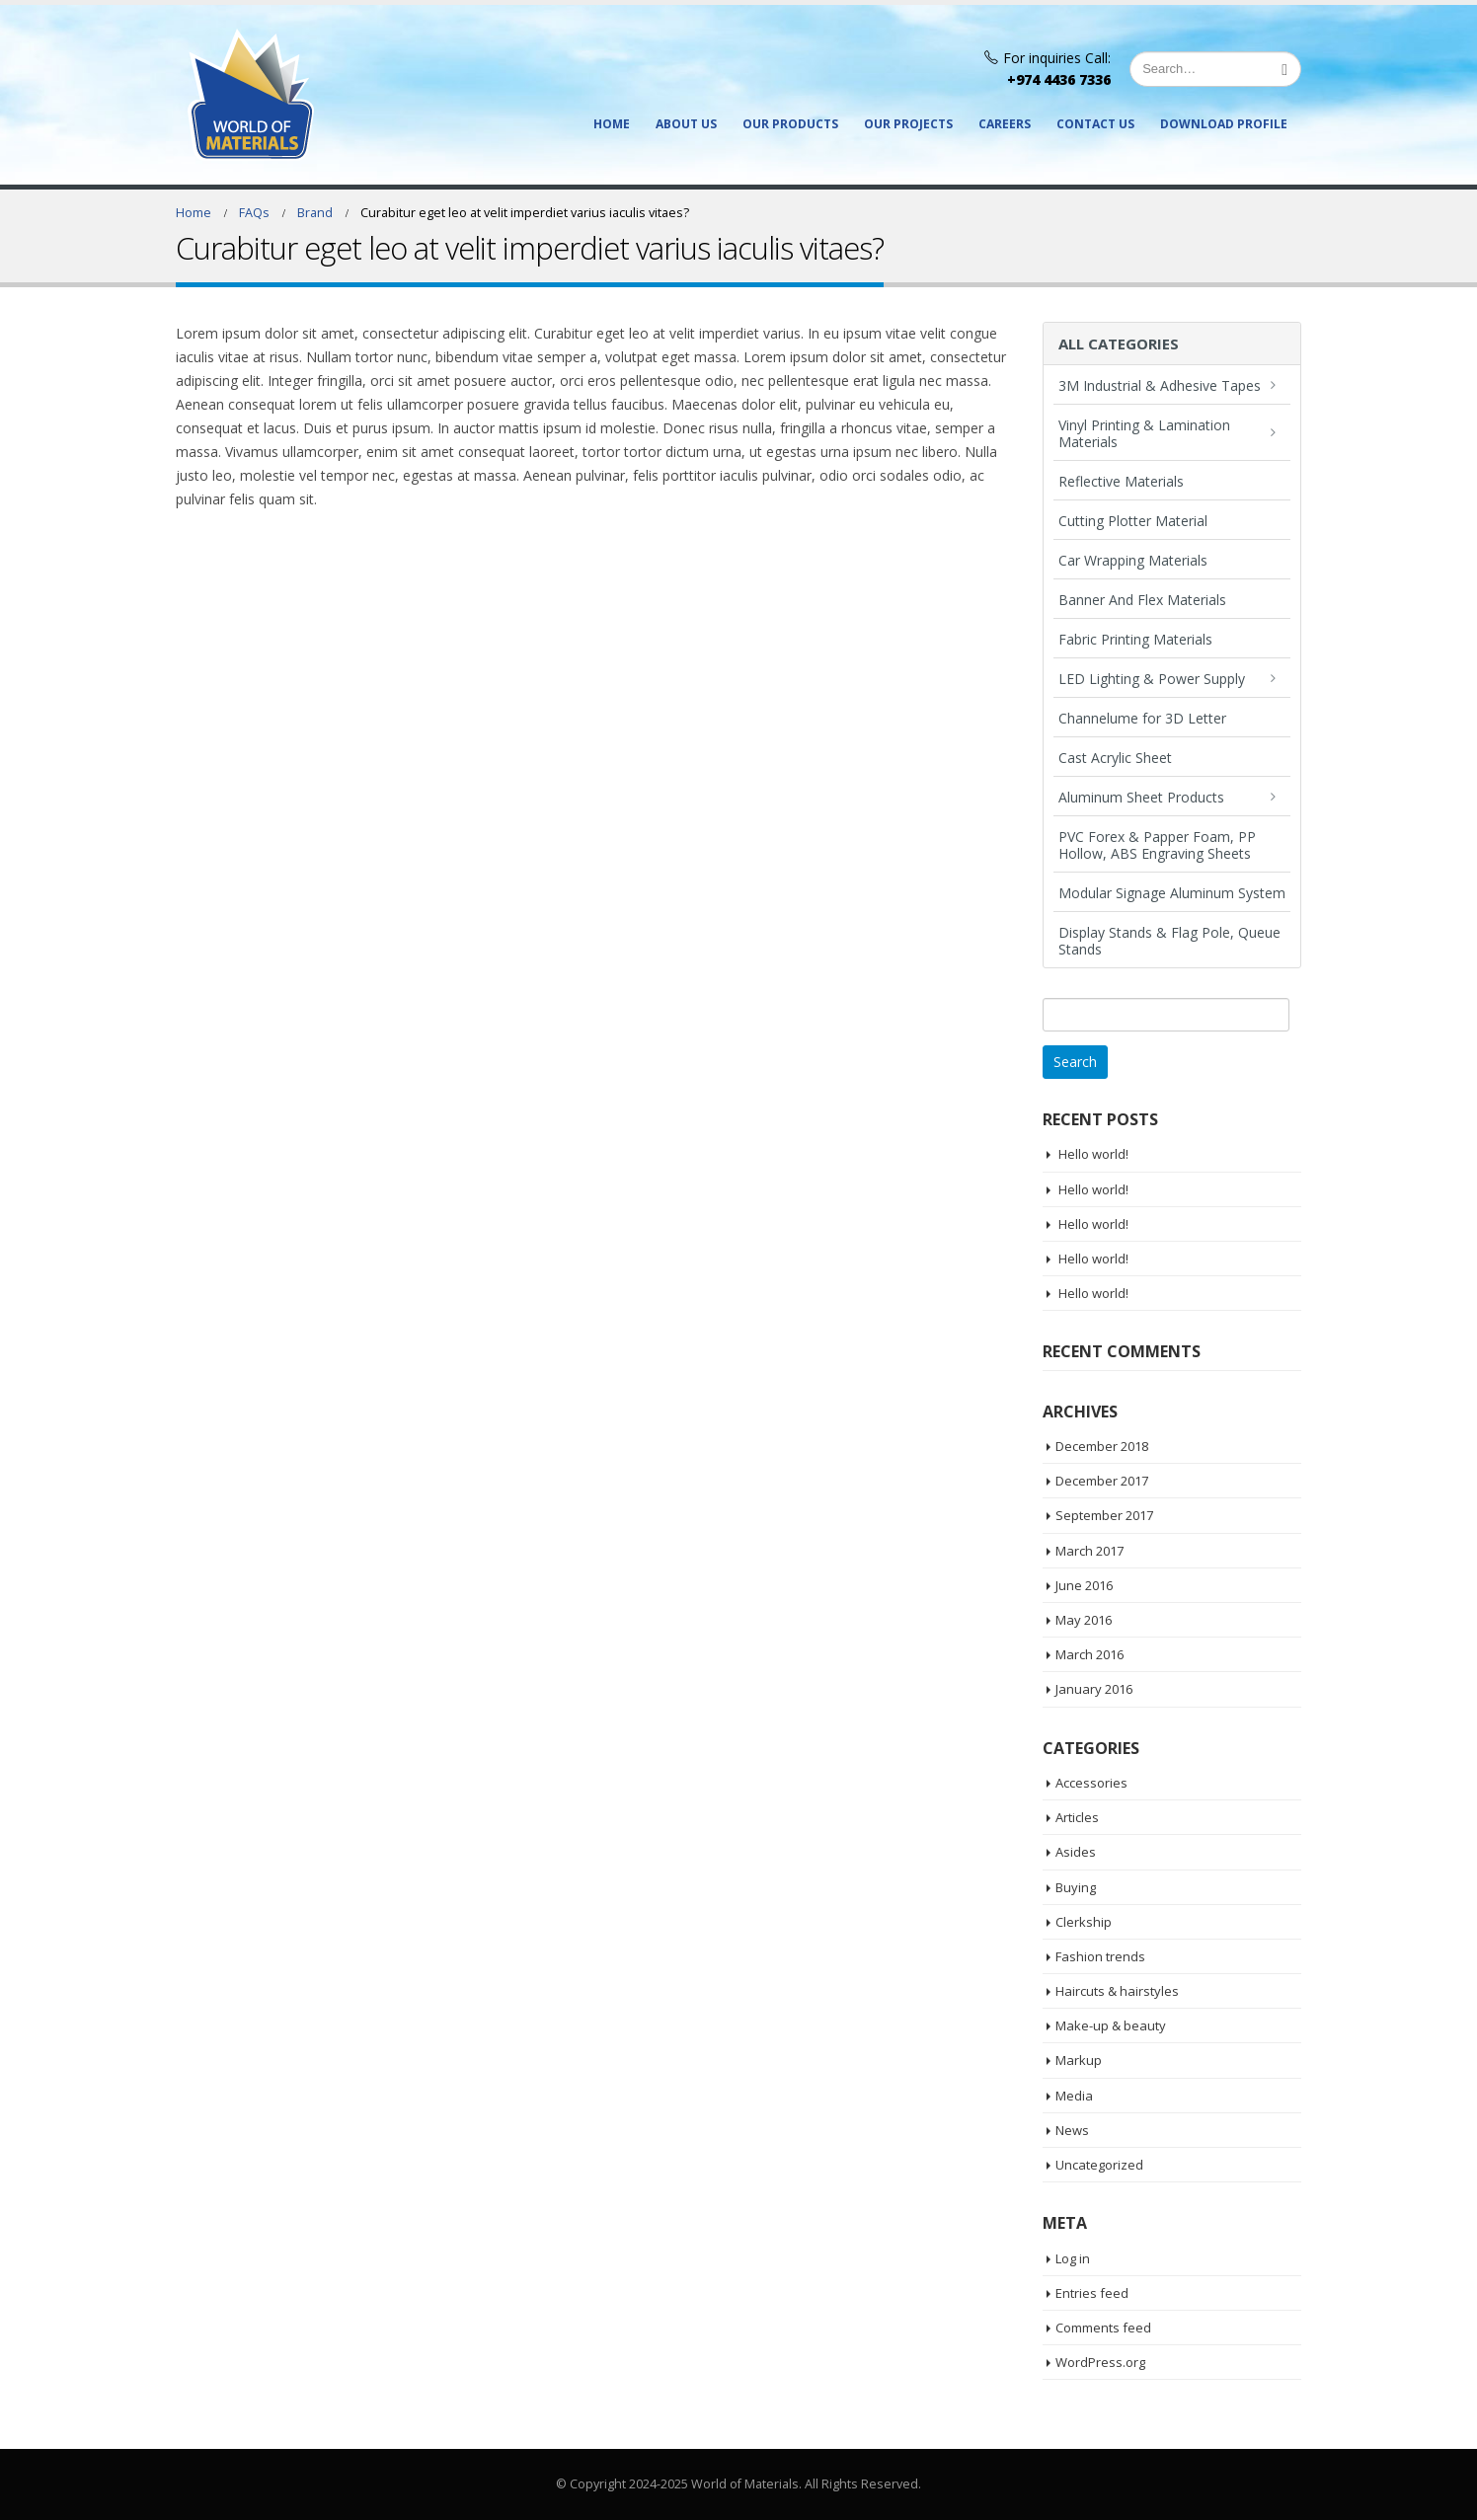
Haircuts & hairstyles (1117, 1991)
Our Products (790, 123)
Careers (1004, 123)
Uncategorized (1099, 2165)
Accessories (1091, 1783)
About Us (686, 123)
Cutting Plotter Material (1132, 520)
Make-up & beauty (1110, 2025)
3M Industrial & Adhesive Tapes (1159, 385)
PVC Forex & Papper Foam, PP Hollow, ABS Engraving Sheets (1157, 845)
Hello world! (1093, 1154)
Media (1074, 2095)
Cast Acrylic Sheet (1115, 757)
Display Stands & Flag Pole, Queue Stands (1169, 940)
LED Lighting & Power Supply (1151, 678)
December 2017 (1101, 1480)
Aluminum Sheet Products (1141, 797)
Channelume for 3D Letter (1142, 718)
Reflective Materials (1121, 481)
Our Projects (908, 123)
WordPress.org (1100, 2362)
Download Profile (1223, 123)
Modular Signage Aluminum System (1171, 892)
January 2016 (1093, 1689)
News (1072, 2130)
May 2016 (1083, 1620)
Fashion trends (1100, 1956)
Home (611, 123)
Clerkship (1083, 1922)
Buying (1075, 1887)
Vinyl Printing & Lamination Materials (1144, 433)
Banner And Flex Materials (1142, 599)
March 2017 (1089, 1551)
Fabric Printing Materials (1135, 639)
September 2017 (1104, 1515)
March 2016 (1089, 1654)
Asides (1075, 1852)
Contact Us (1095, 123)
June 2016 (1084, 1585)
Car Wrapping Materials (1132, 560)
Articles (1077, 1817)
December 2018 (1101, 1446)
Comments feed (1103, 2327)
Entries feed (1091, 2293)
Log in (1072, 2258)
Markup (1078, 2060)
